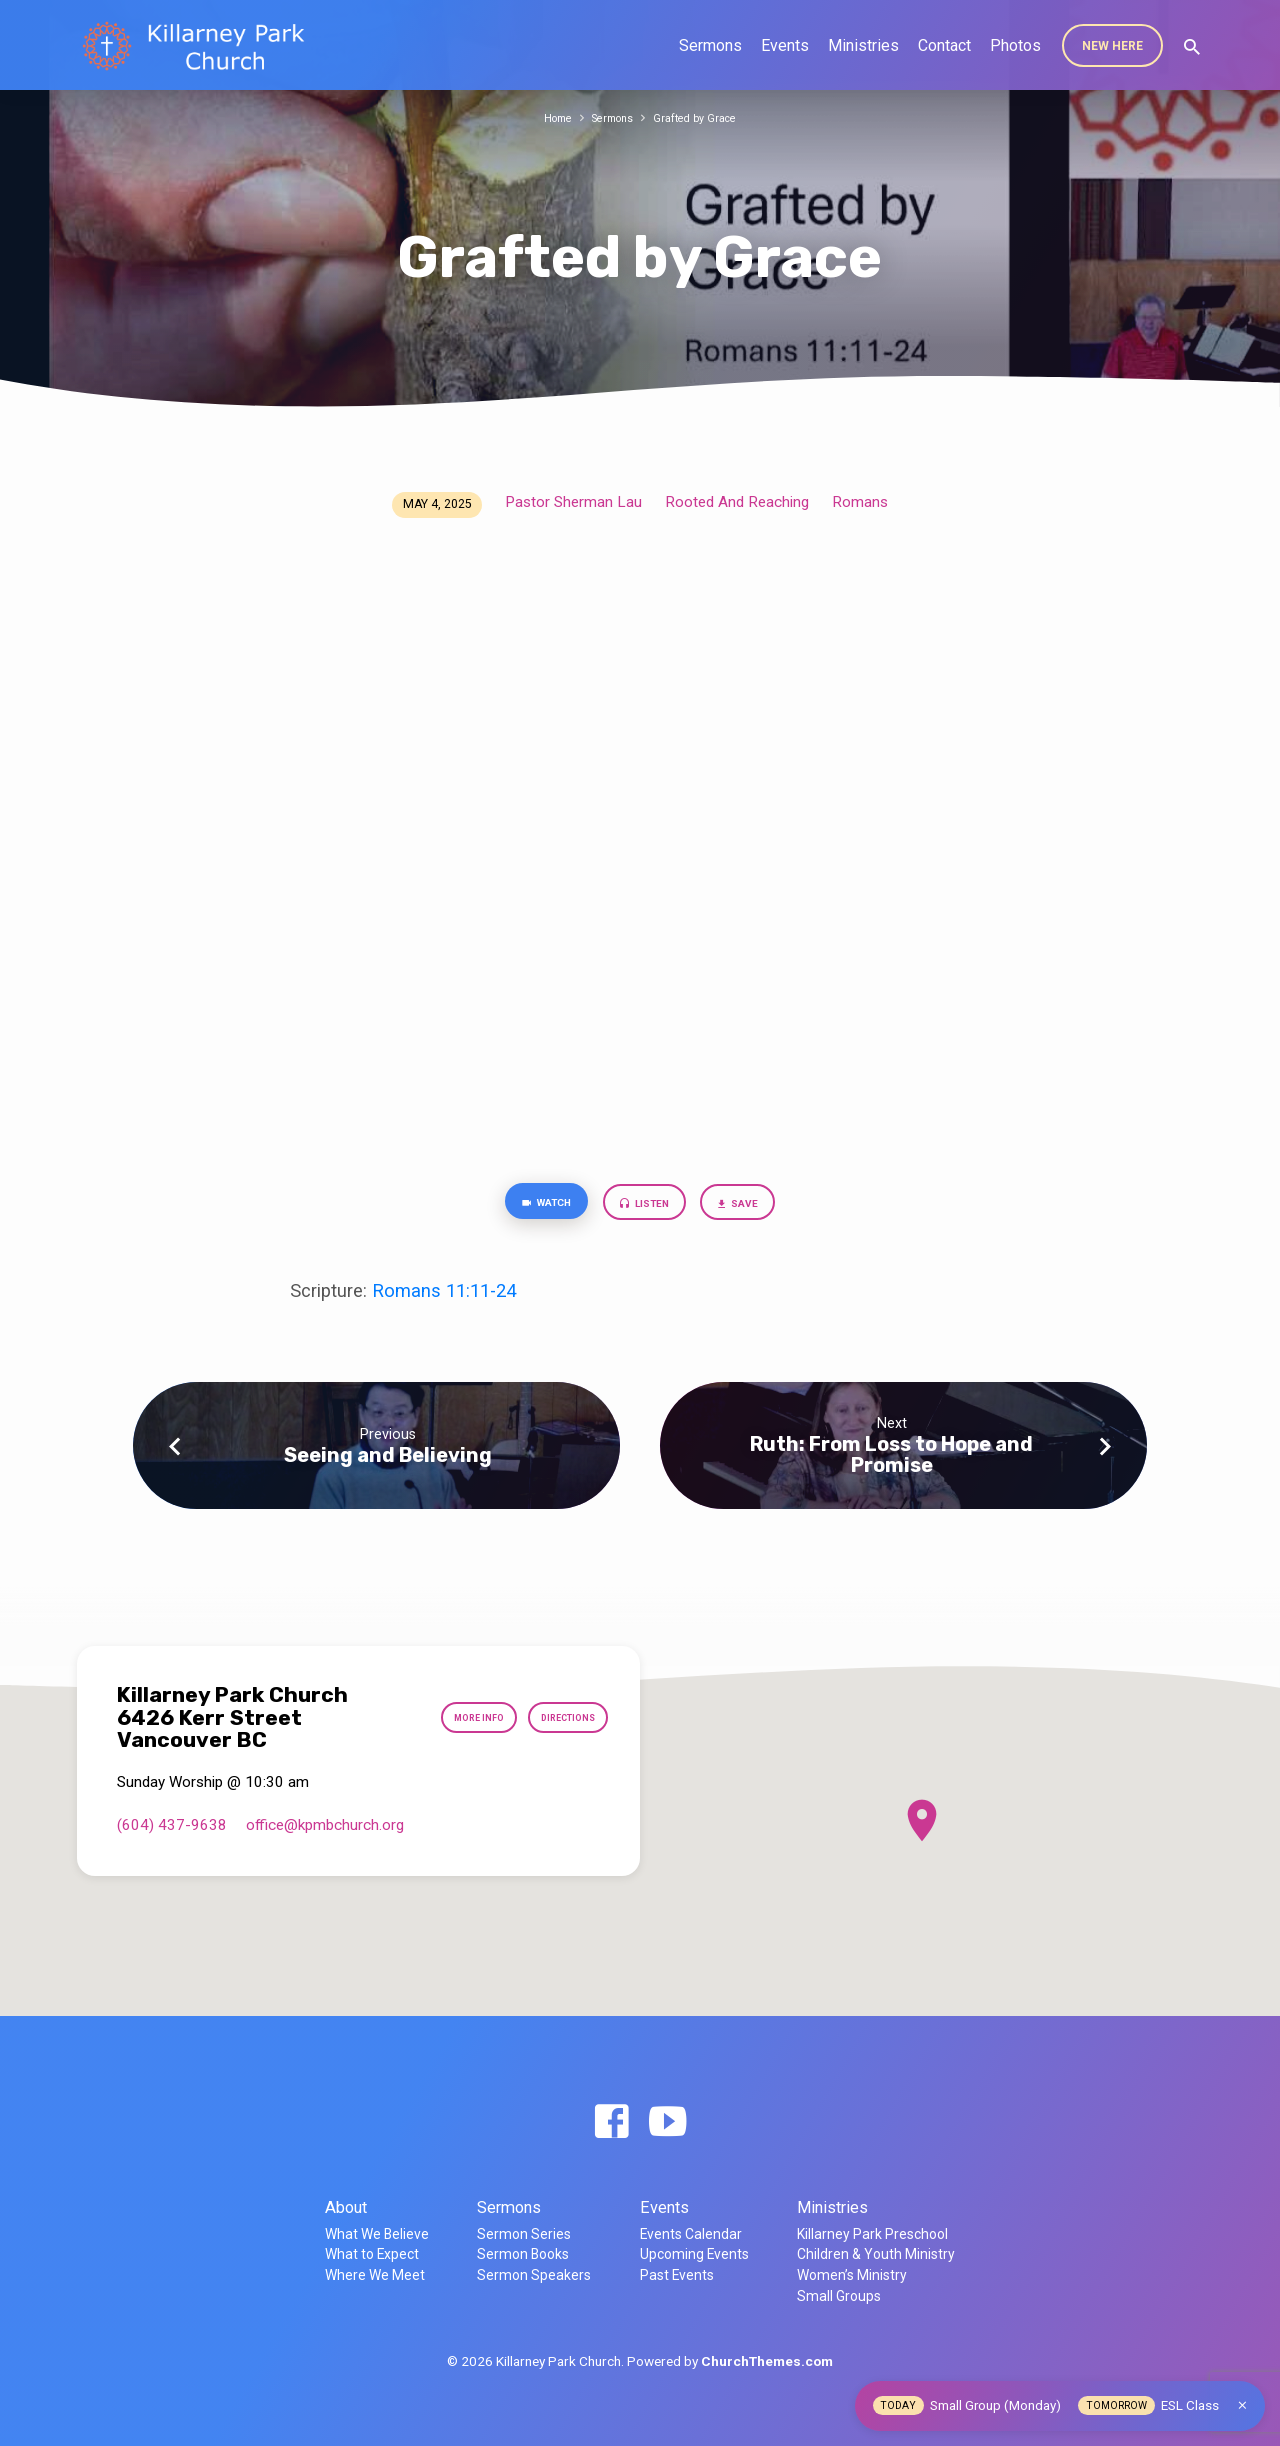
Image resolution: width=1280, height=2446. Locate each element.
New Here (1112, 46)
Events (785, 45)
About (346, 2207)
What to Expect (372, 2254)
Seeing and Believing (388, 1462)
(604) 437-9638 (172, 1825)
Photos (1015, 45)
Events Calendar (691, 2234)
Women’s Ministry (852, 2275)
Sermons (710, 45)
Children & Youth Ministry (876, 2254)
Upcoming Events (694, 2254)
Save (757, 1208)
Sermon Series (524, 2234)
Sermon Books (523, 2254)
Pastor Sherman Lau (573, 502)
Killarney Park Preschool (872, 2234)
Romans (860, 502)
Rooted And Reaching (737, 502)
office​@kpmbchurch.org (325, 1825)
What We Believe (377, 2234)
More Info (447, 1718)
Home (546, 117)
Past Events (677, 2275)
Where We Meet (375, 2275)
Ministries (863, 45)
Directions (556, 1718)
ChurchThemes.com (767, 2361)
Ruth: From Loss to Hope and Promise (891, 1461)
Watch (528, 1207)
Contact (944, 45)
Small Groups (839, 2296)
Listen (646, 1208)
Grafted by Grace (703, 117)
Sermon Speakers (534, 2275)
